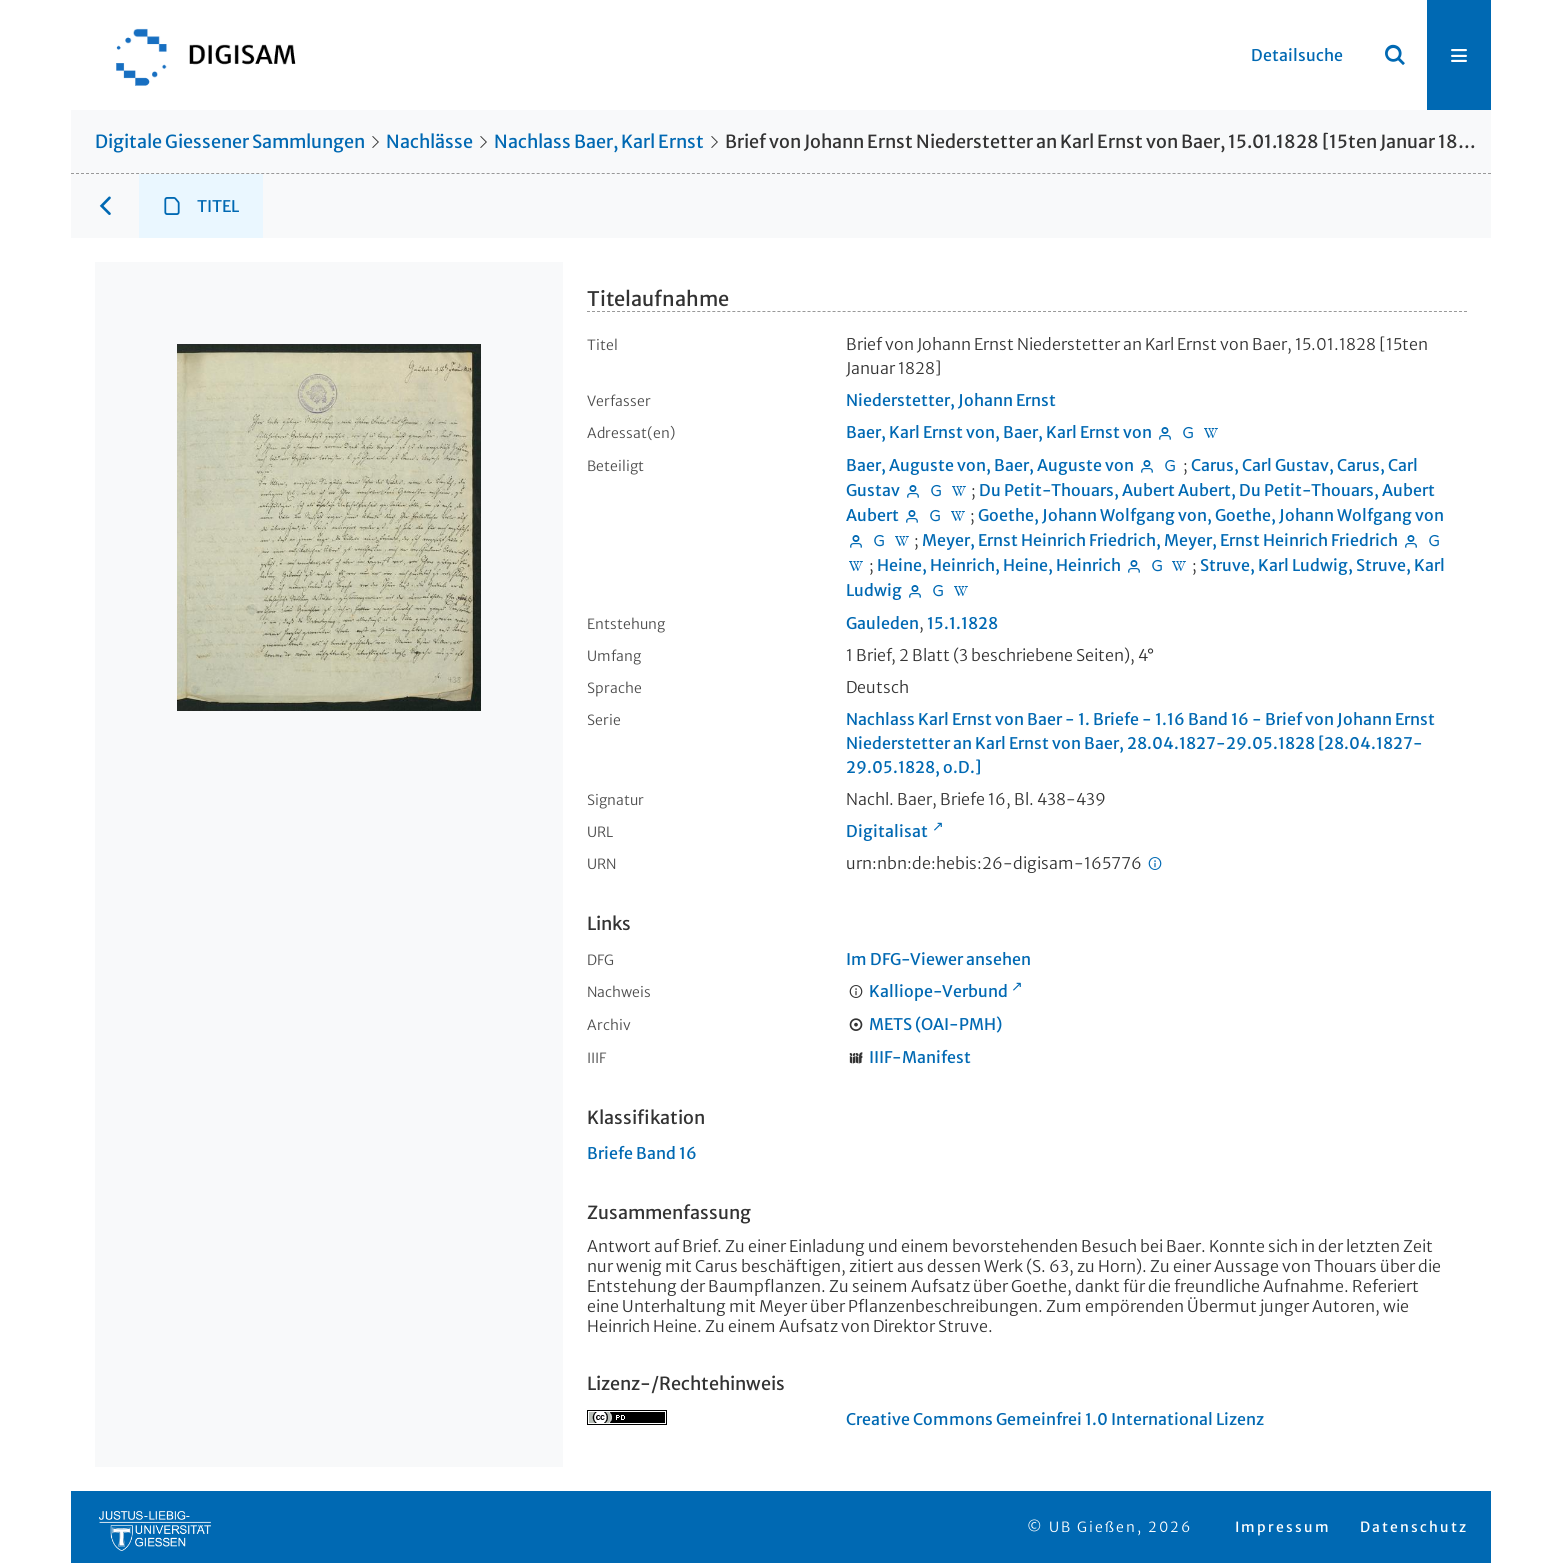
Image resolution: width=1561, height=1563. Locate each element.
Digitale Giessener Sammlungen (230, 141)
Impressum (1283, 1527)
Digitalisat (887, 831)
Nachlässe (429, 141)
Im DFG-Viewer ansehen (938, 959)
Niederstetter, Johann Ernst (951, 400)
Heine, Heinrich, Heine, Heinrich (999, 565)
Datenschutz (1414, 1527)
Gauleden (882, 623)
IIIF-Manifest (920, 1057)
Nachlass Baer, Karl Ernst (599, 141)
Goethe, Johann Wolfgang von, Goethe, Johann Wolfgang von (1211, 515)
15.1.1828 (962, 623)
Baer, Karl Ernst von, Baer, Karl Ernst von (999, 432)
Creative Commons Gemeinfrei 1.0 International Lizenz (1055, 1419)
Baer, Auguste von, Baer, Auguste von (990, 465)
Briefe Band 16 (642, 1153)
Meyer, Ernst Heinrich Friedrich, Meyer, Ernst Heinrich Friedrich (1160, 540)
